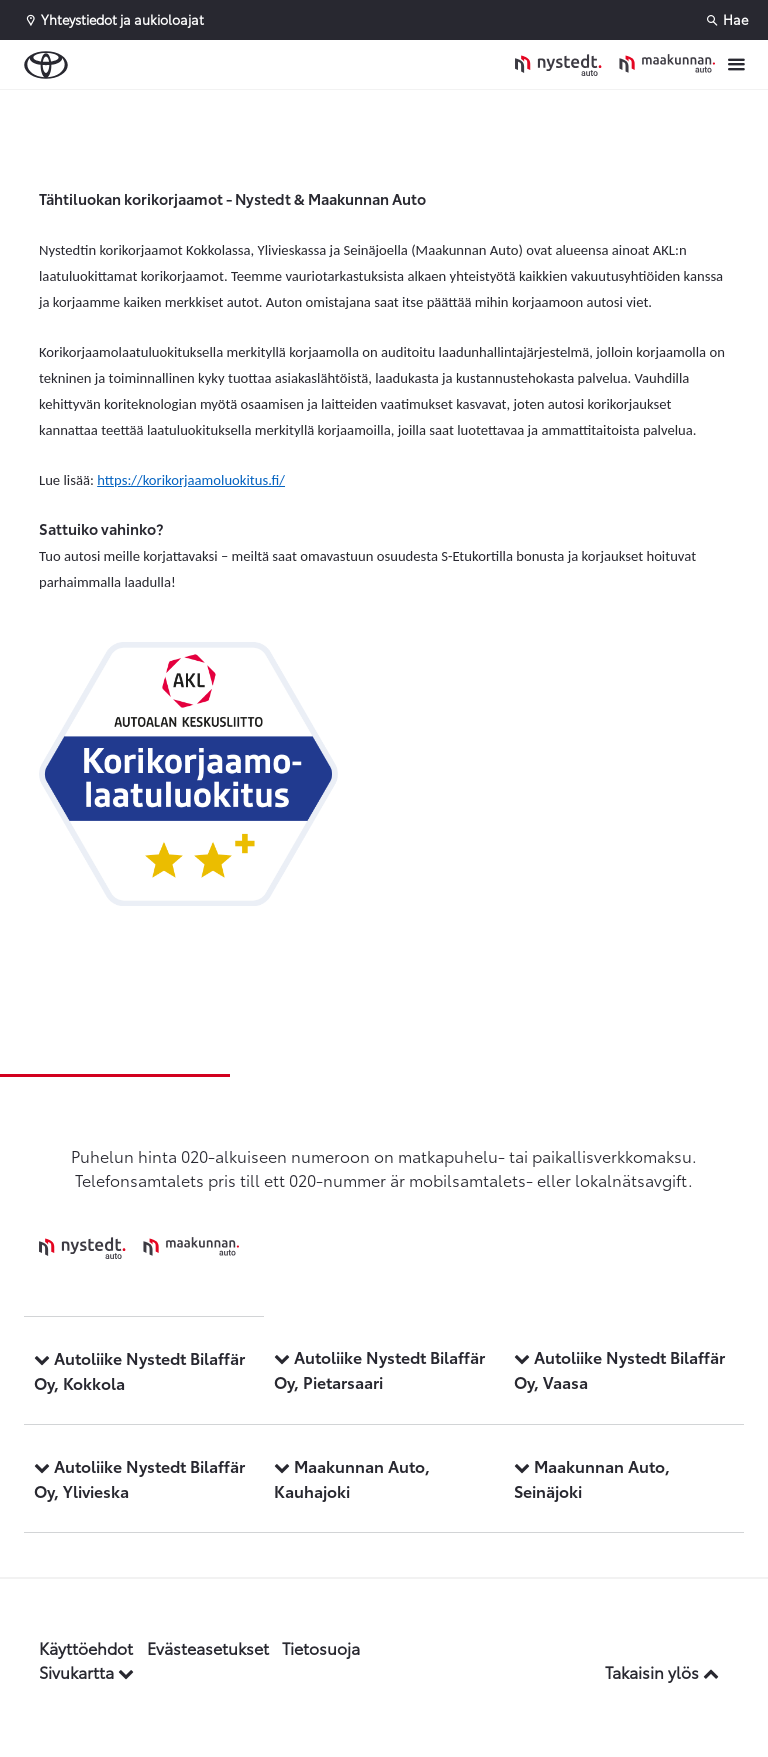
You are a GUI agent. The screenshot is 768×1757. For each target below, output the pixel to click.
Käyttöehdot (86, 1647)
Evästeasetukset (208, 1647)
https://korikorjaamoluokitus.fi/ (191, 480)
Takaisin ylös (662, 1671)
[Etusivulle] (615, 64)
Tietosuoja (321, 1647)
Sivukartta (86, 1671)
